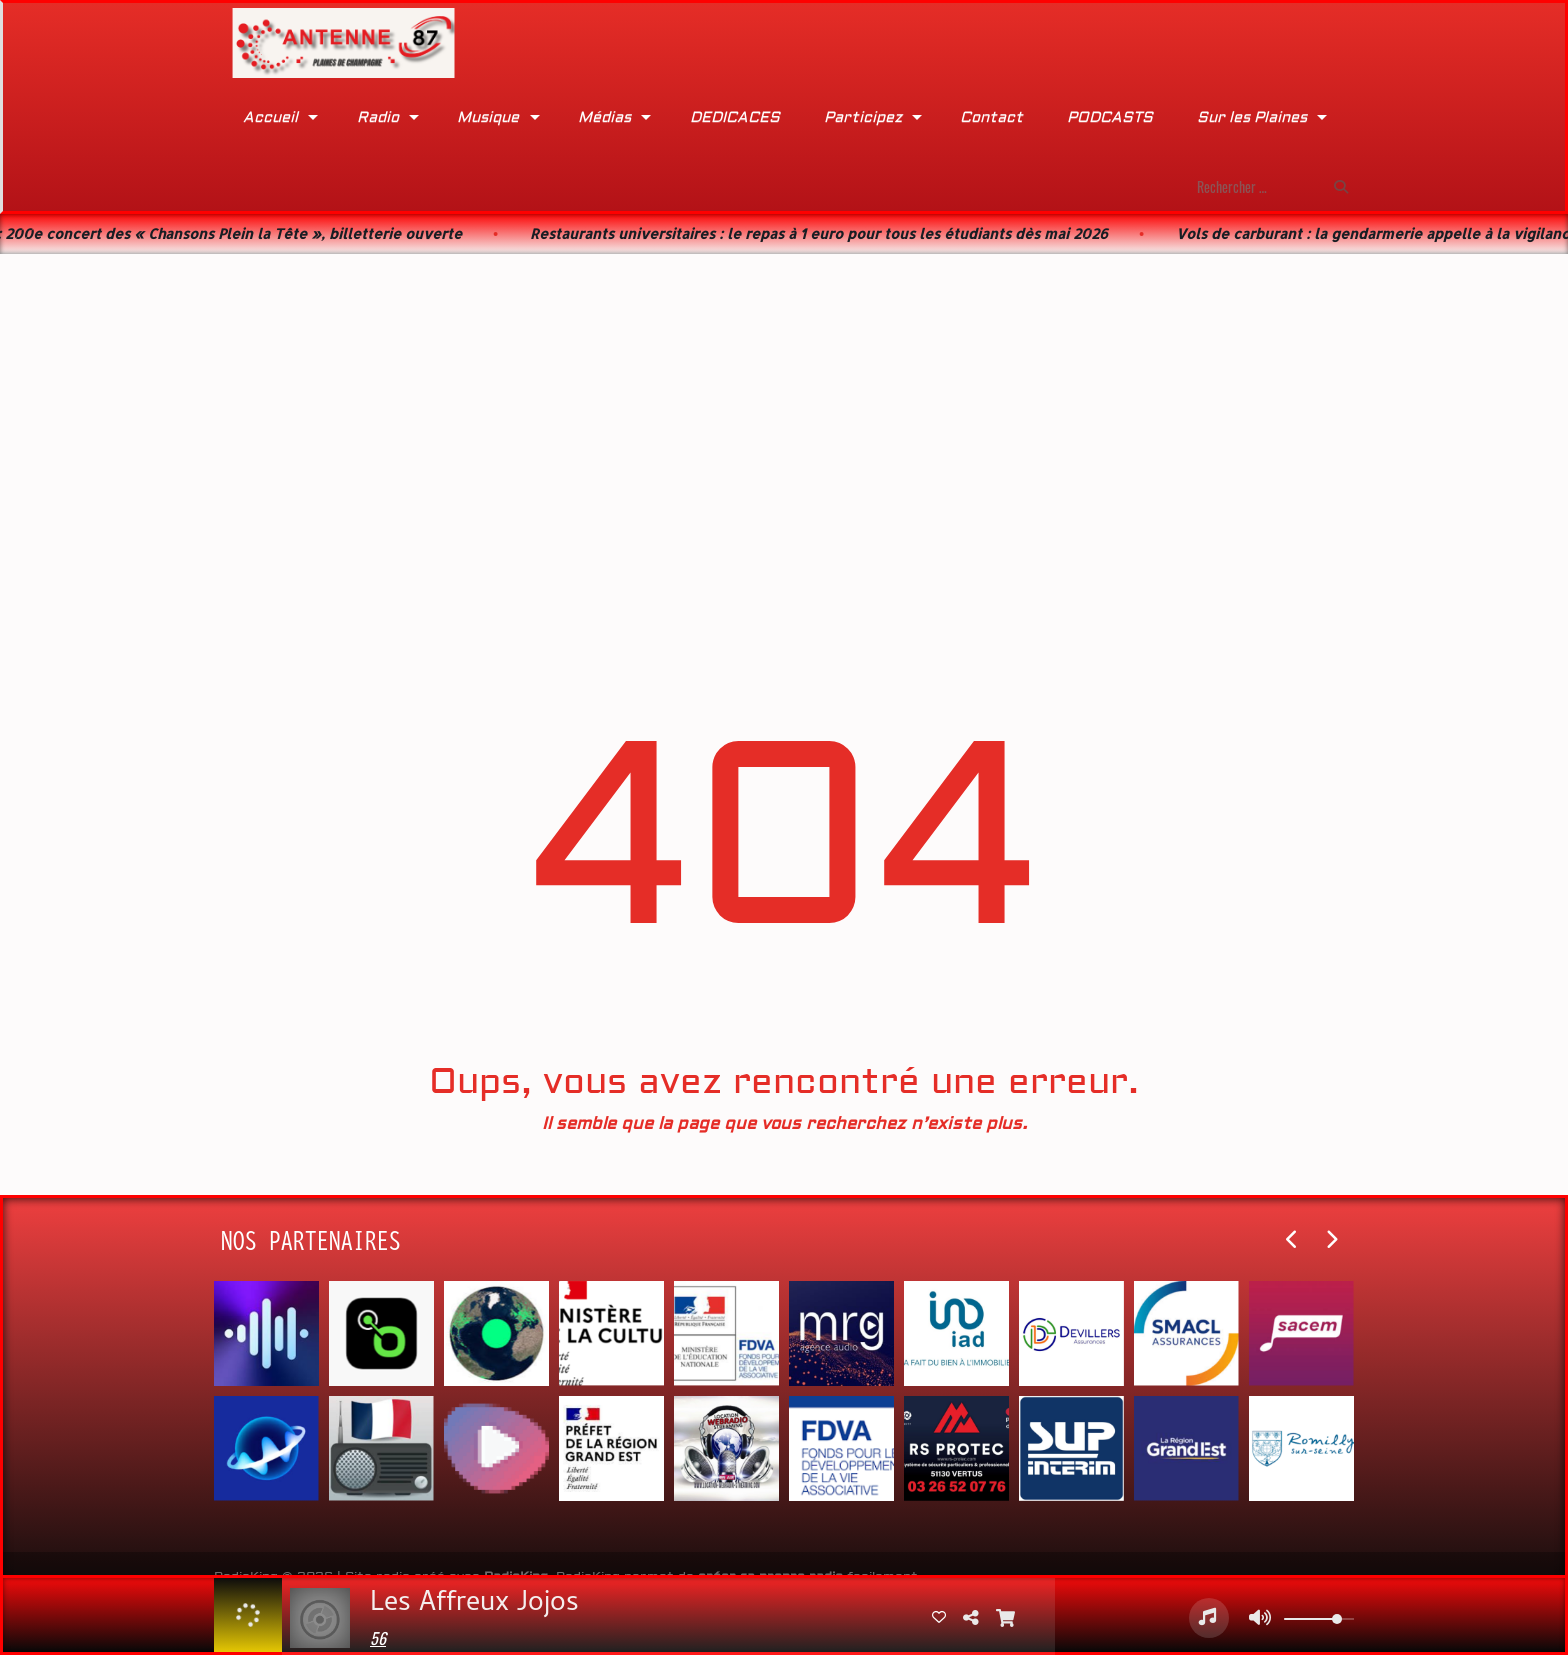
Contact (991, 117)
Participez (863, 117)
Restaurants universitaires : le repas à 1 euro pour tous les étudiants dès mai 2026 (840, 233)
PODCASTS (1110, 117)
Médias (604, 117)
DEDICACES (735, 117)
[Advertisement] (784, 412)
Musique (488, 117)
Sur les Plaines (1252, 117)
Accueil (270, 117)
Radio (378, 117)
